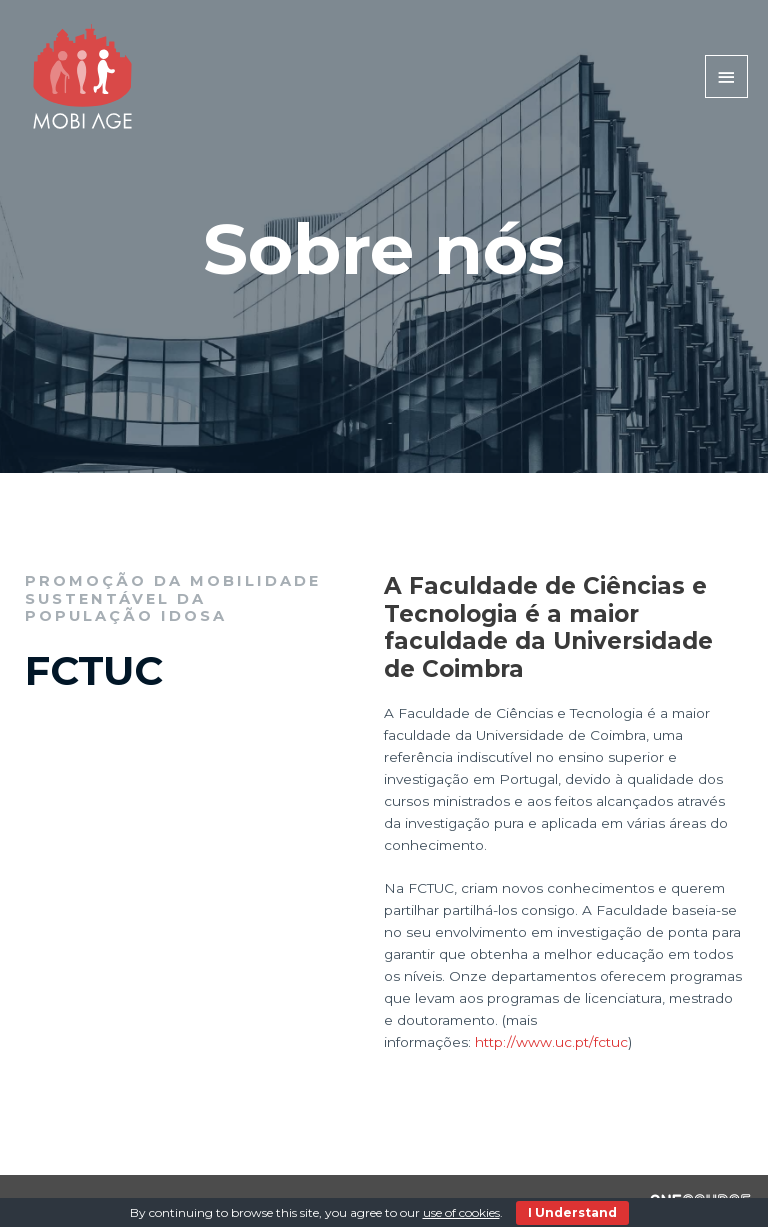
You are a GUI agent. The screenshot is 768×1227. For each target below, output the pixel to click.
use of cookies (461, 1212)
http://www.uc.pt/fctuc (551, 1042)
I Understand (572, 1212)
